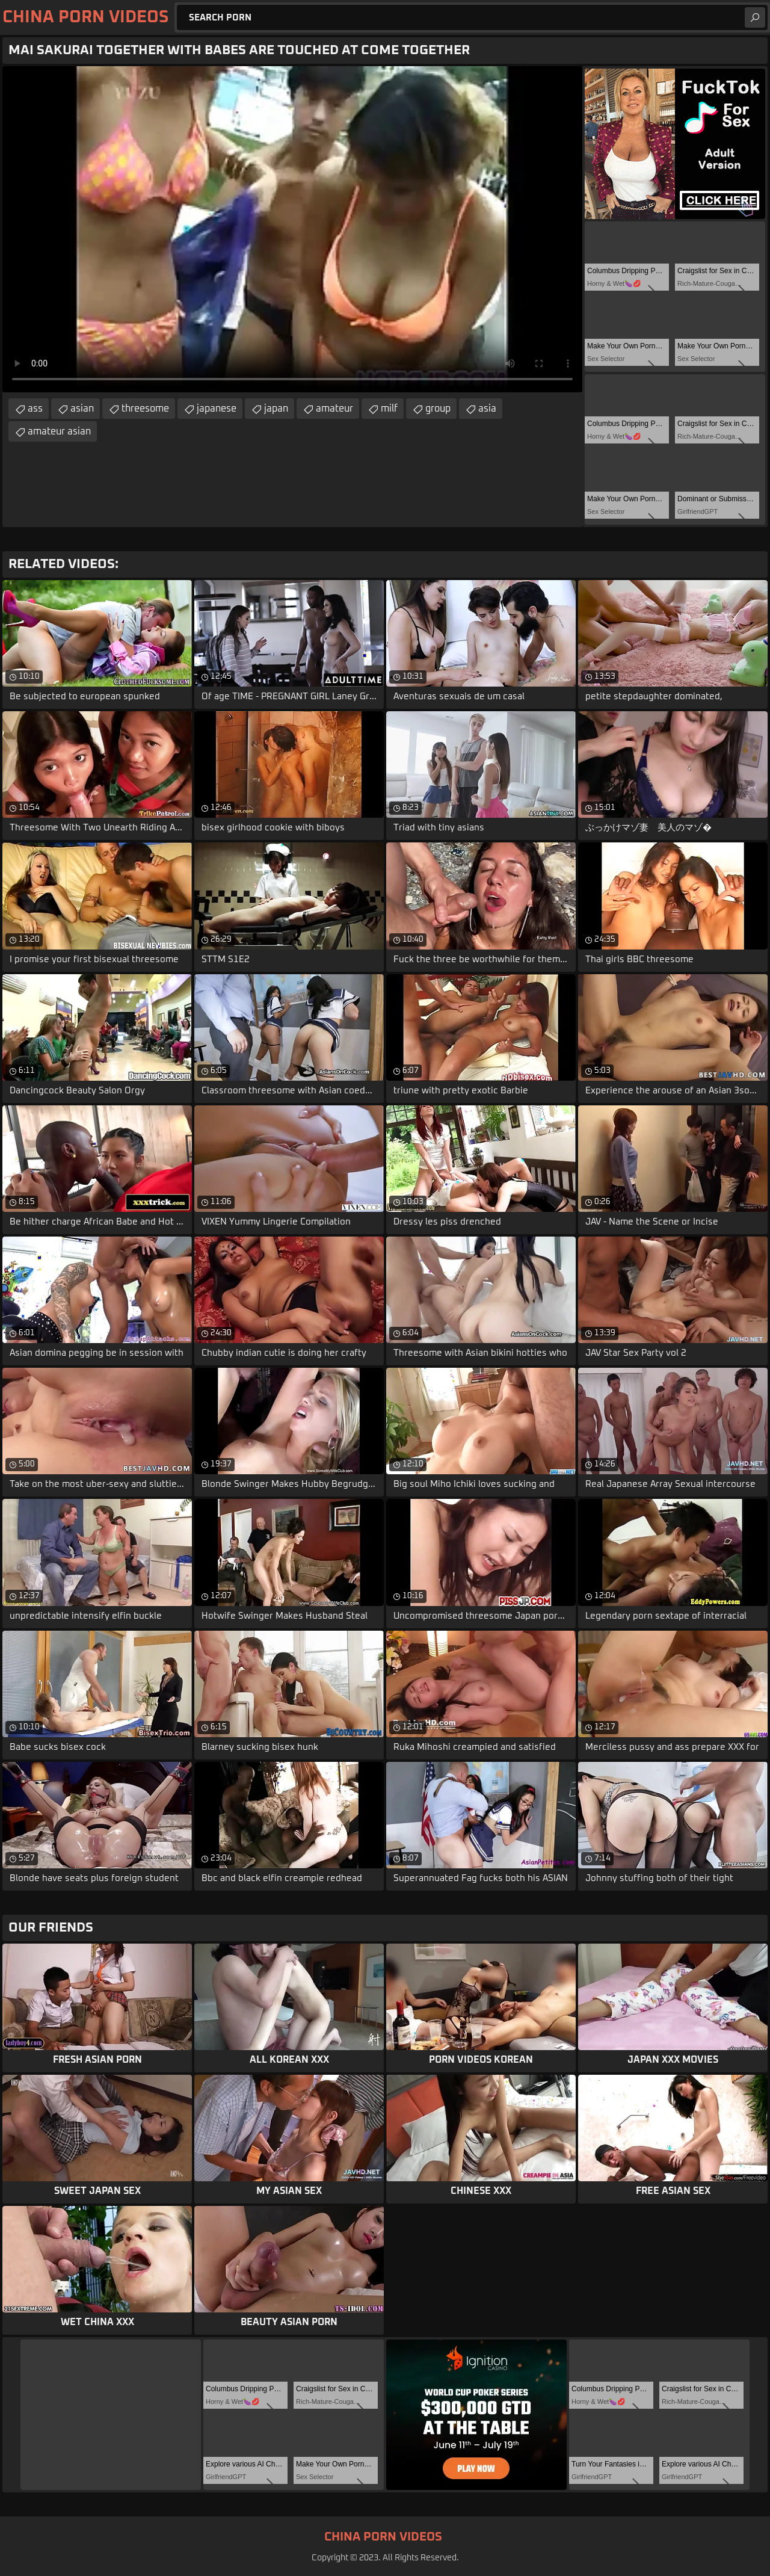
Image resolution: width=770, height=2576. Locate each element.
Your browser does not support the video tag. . (292, 229)
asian (82, 408)
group (438, 408)
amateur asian (59, 431)
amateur (334, 408)
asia (487, 408)
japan (276, 408)
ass (35, 408)
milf (389, 408)
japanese (216, 408)
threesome (145, 408)
